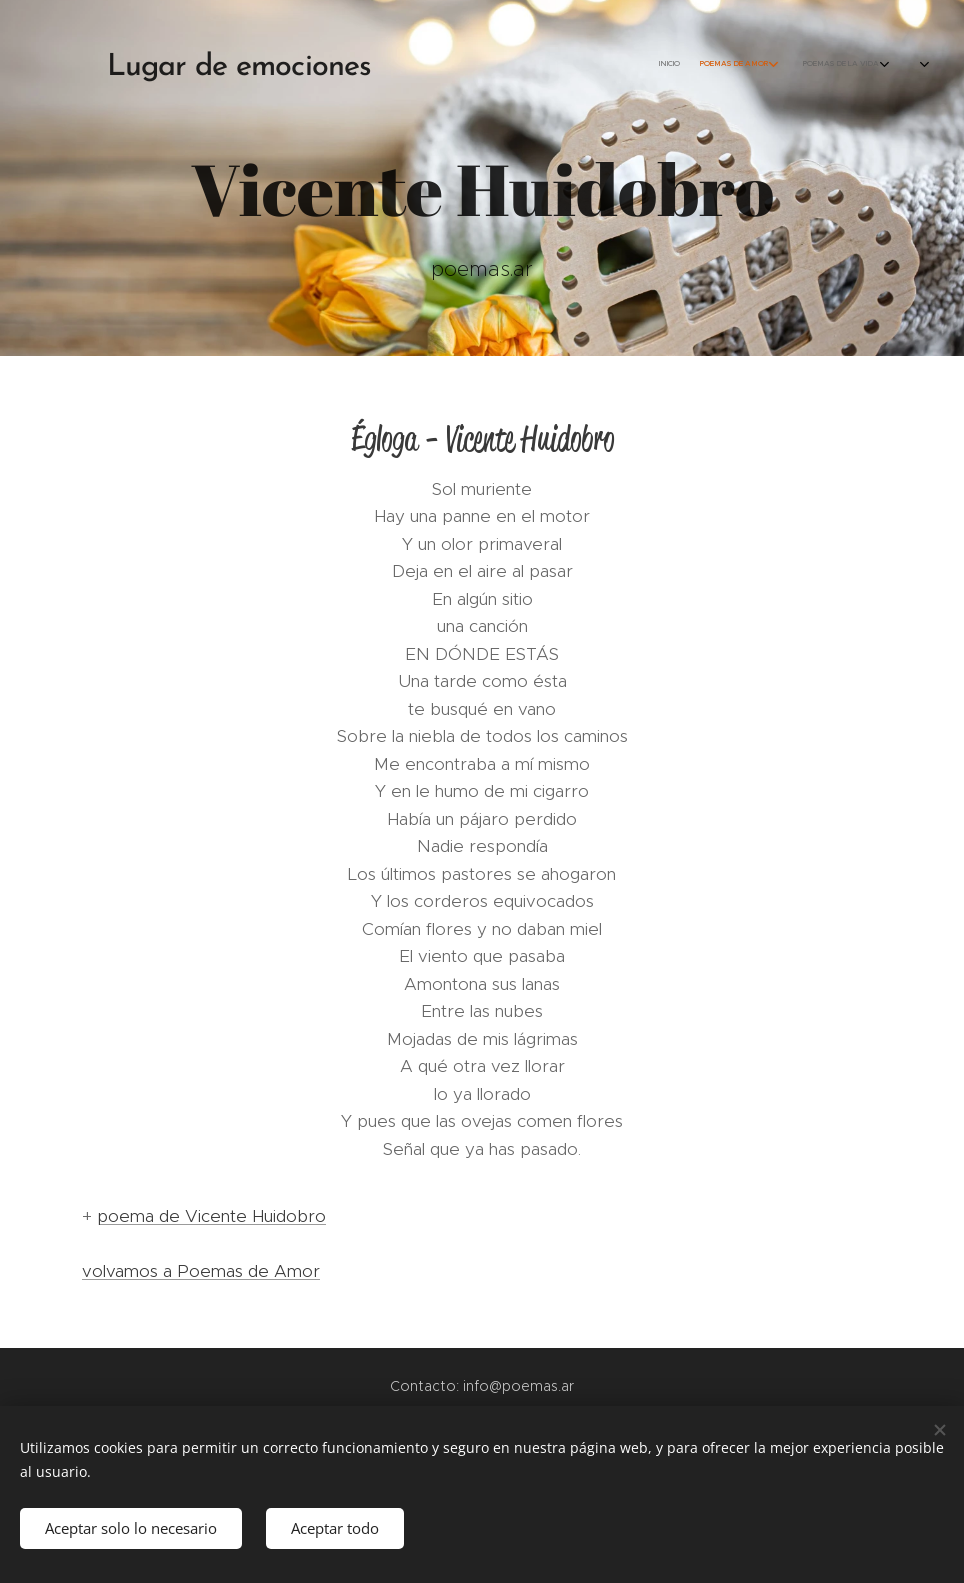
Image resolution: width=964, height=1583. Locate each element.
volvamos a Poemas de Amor (201, 1271)
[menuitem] (716, 65)
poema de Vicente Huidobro (211, 1216)
